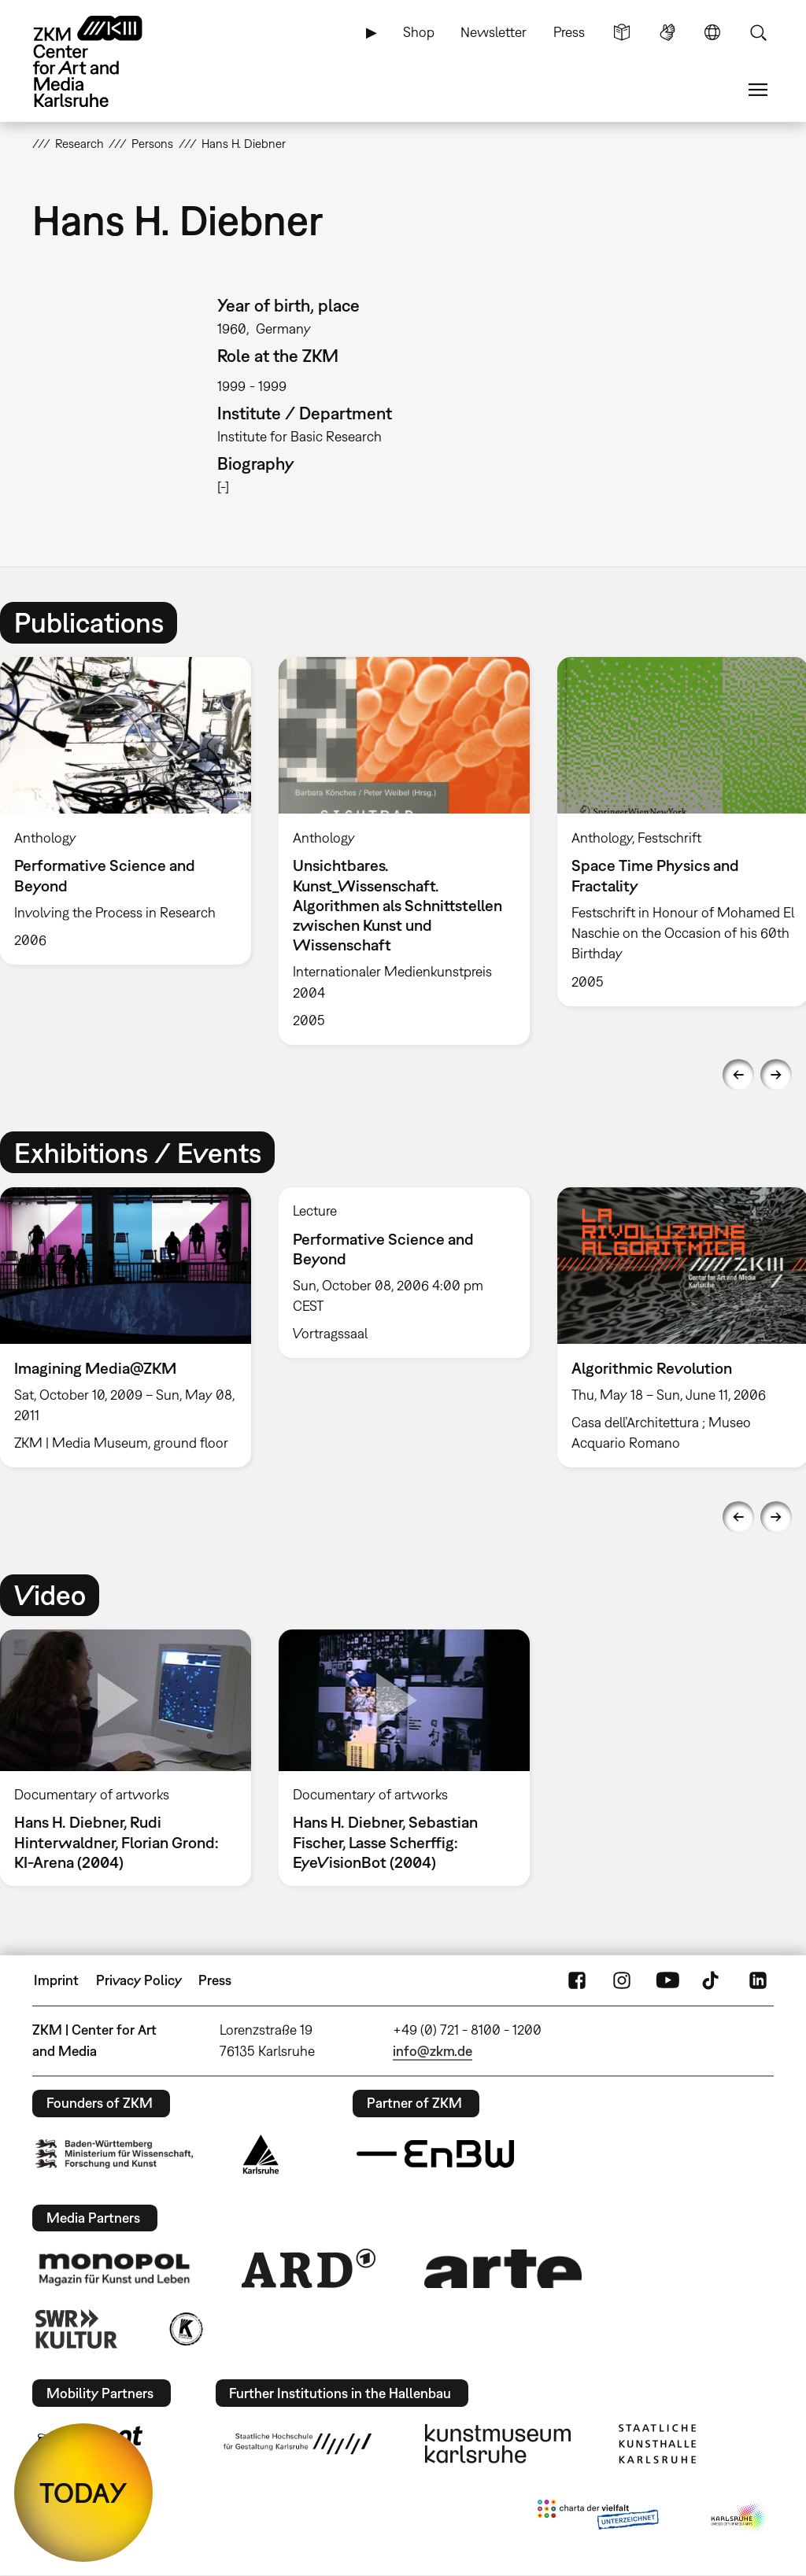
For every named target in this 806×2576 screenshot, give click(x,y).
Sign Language (667, 32)
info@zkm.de (432, 2051)
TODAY (83, 2492)
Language (712, 32)
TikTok (712, 1980)
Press (569, 32)
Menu (758, 90)
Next (776, 1075)
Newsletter (493, 32)
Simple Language (622, 32)
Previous (738, 1075)
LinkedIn (758, 1980)
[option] (403, 851)
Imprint (56, 1980)
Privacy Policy (139, 1980)
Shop (418, 32)
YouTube (667, 1980)
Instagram (622, 1980)
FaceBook (577, 1980)
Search (758, 32)
